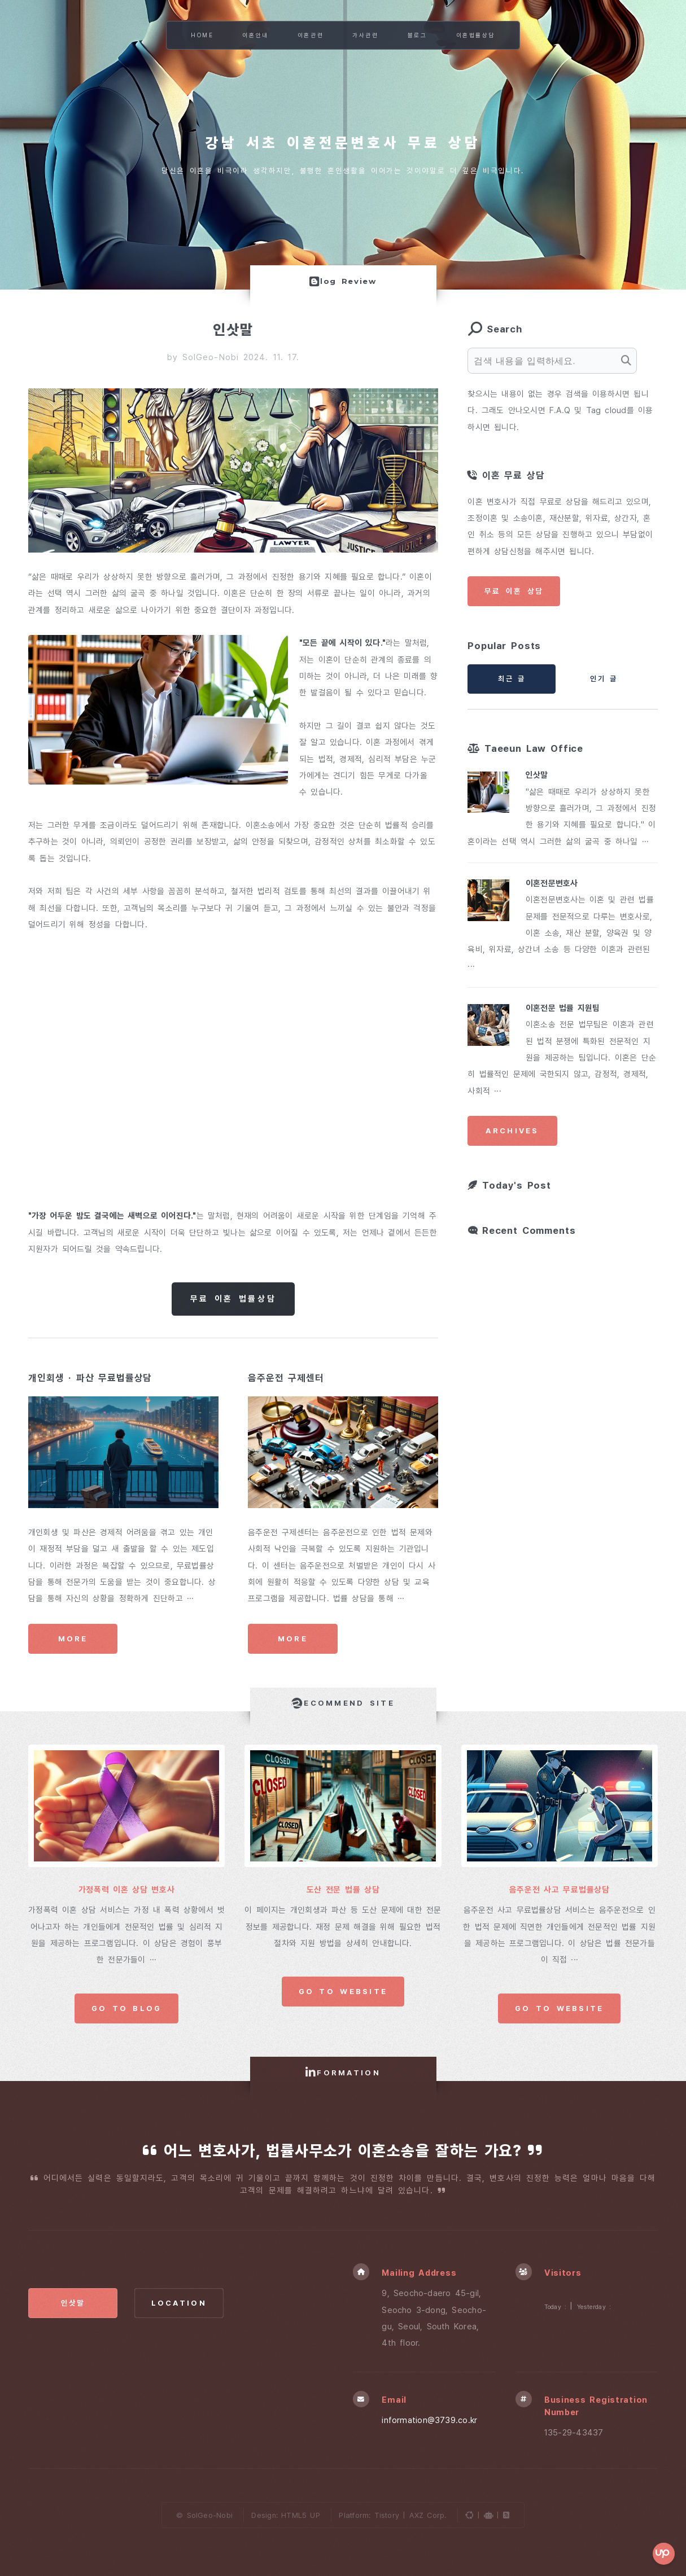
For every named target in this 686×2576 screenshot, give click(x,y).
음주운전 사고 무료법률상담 (559, 1890)
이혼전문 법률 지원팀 (563, 1008)
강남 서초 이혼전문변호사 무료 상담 (343, 142)
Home (202, 35)
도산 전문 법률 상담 (343, 1890)
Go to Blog (126, 2008)
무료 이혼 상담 (513, 590)
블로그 (417, 35)
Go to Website (343, 1991)
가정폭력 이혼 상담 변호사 (126, 1890)
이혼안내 (255, 35)
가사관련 (365, 35)
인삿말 (537, 775)
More (73, 1638)
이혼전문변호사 (552, 883)
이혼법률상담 (475, 35)
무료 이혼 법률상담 (233, 1299)
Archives (512, 1130)
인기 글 (604, 678)
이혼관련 (311, 35)
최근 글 (512, 678)
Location (179, 2302)
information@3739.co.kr (429, 2420)
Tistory (387, 2515)
